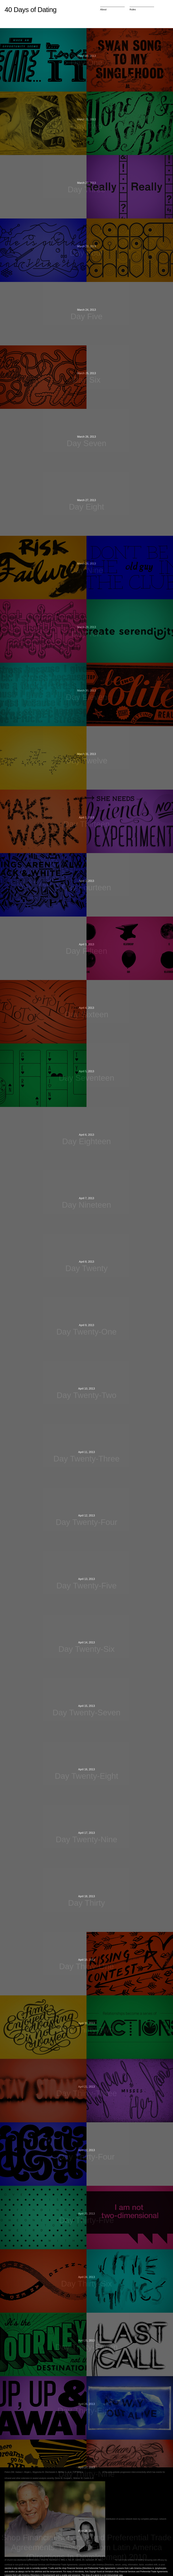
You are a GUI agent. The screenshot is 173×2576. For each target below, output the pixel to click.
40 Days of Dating (30, 9)
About (103, 9)
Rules (133, 9)
